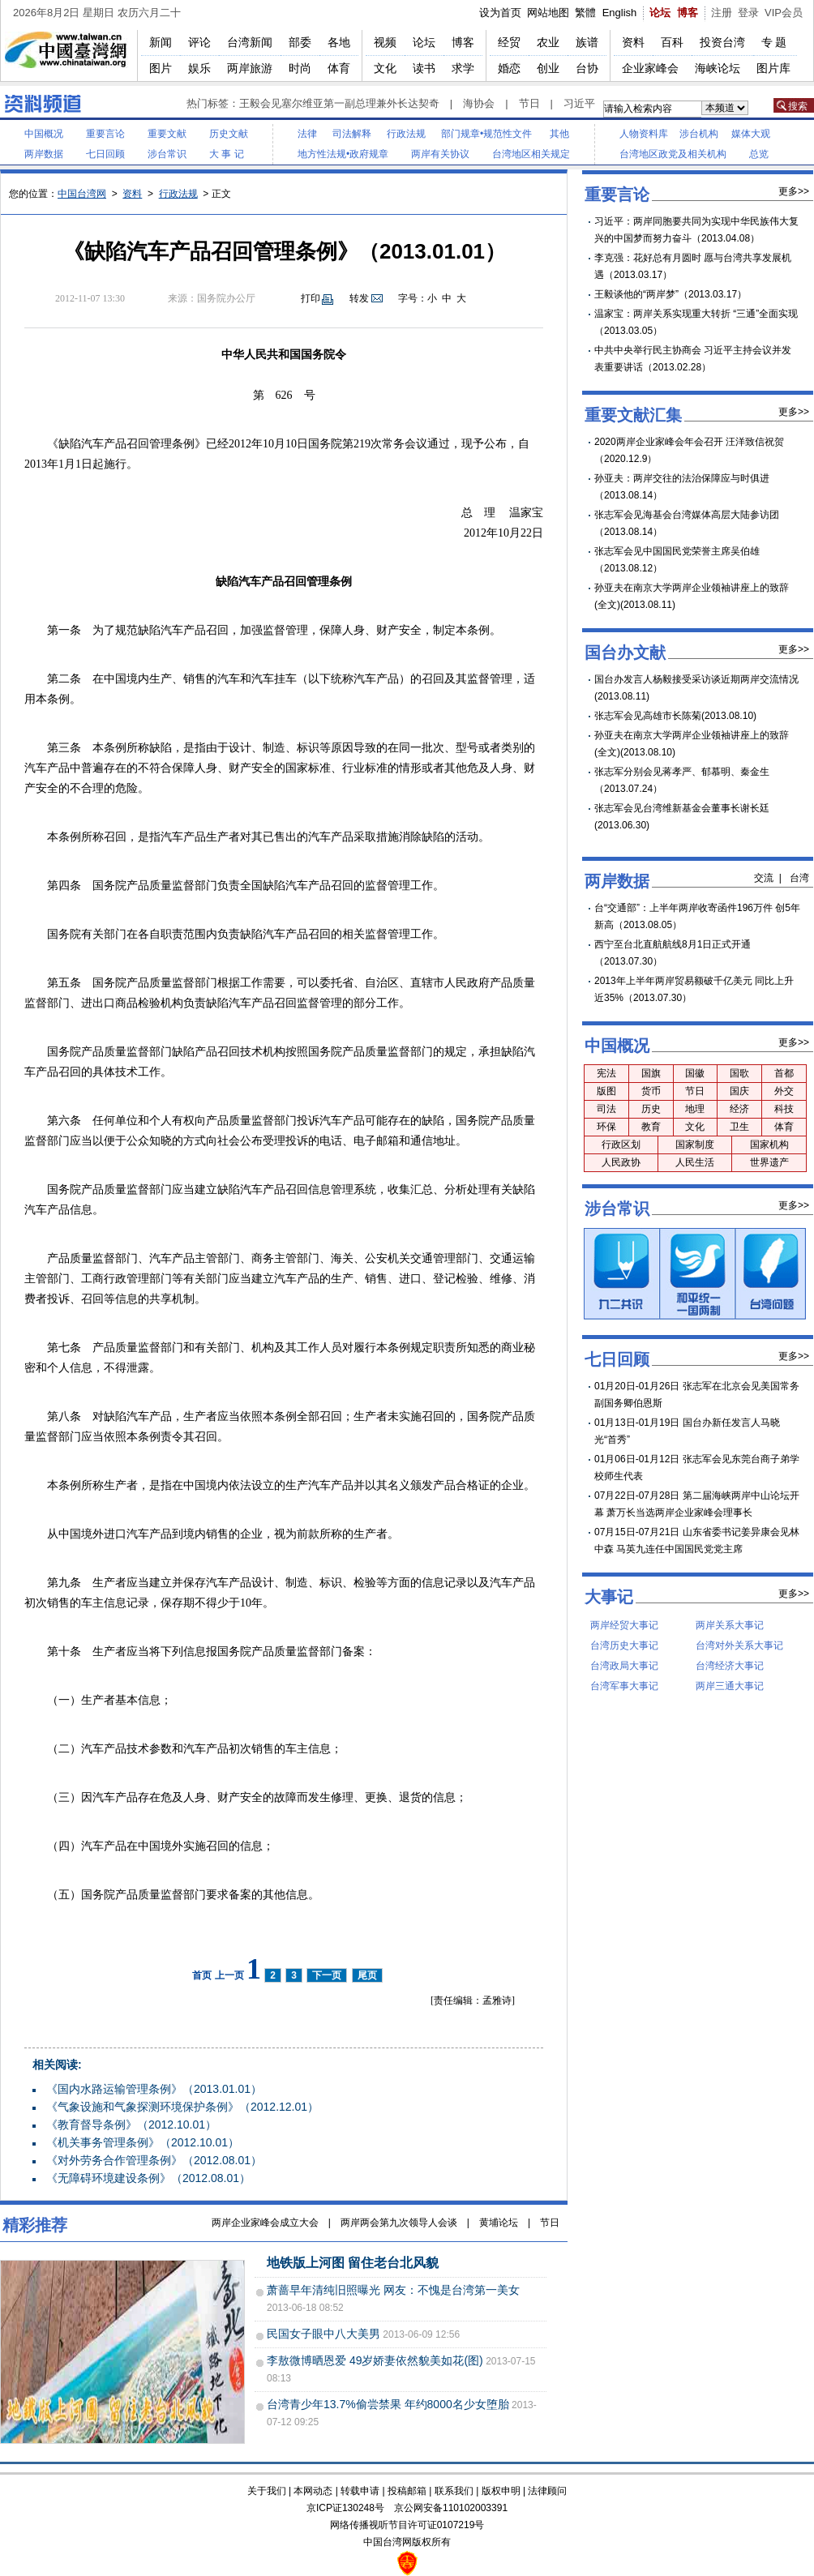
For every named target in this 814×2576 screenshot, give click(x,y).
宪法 (606, 1073)
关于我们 (266, 2491)
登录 (748, 12)
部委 (300, 42)
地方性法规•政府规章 (343, 154)
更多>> (793, 191)
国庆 (739, 1091)
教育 (651, 1126)
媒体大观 (750, 133)
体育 (339, 68)
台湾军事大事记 (624, 1686)
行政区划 (621, 1144)
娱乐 (199, 68)
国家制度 (694, 1144)
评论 (199, 42)
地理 (695, 1109)
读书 (424, 68)
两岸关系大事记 (730, 1625)
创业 (548, 68)
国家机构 (769, 1144)
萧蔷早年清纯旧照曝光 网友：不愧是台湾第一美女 (393, 2289)
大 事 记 (226, 154)
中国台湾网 (82, 193)
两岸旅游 (249, 68)
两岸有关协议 (440, 154)
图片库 (773, 68)
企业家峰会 (650, 68)
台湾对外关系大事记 (739, 1645)
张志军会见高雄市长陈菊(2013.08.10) (675, 715)
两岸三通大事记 (730, 1686)
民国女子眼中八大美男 (323, 2333)
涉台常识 (167, 154)
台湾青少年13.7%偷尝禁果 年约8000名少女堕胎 (388, 2404)
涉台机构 (698, 133)
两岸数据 (43, 154)
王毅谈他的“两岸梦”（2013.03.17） (670, 294)
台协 (587, 68)
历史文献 (228, 133)
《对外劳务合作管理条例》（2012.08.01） (154, 2160)
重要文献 (167, 133)
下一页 (326, 1975)
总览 (759, 154)
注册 (721, 12)
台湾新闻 (249, 42)
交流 (763, 878)
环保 (606, 1126)
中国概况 (43, 133)
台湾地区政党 (648, 154)
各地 (339, 42)
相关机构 (707, 154)
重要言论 (105, 133)
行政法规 (406, 133)
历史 (651, 1109)
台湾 (799, 878)
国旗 (651, 1073)
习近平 (579, 103)
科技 (784, 1109)
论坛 (659, 12)
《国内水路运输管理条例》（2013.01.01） (154, 2088)
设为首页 (500, 12)
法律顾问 (547, 2491)
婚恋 (509, 68)
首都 (784, 1073)
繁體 (585, 12)
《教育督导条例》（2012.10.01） (131, 2124)
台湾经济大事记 (730, 1665)
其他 (559, 133)
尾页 (367, 1975)
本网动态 (312, 2491)
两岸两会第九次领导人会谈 (399, 2222)
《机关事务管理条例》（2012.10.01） (142, 2142)
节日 (529, 103)
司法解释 (351, 133)
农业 (548, 42)
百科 (672, 42)
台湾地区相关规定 (531, 154)
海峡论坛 (717, 68)
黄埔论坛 (498, 2222)
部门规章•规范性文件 (486, 133)
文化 (385, 68)
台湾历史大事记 (624, 1645)
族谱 (587, 42)
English (619, 12)
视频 (385, 42)
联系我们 (454, 2491)
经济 (739, 1109)
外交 (784, 1091)
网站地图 (548, 12)
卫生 (739, 1126)
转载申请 (360, 2491)
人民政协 (621, 1162)
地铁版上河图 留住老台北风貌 (353, 2263)
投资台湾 (722, 42)
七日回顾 (105, 154)
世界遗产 (769, 1162)
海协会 (479, 103)
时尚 (300, 68)
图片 (160, 68)
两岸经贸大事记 (624, 1625)
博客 (687, 12)
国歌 (739, 1073)
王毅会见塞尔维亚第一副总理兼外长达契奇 (339, 103)
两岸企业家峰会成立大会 (265, 2222)
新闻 (160, 42)
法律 (307, 133)
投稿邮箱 (407, 2491)
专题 (775, 42)
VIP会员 (784, 12)
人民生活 (694, 1162)
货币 (651, 1091)
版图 (606, 1091)
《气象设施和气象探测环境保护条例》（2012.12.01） (182, 2106)
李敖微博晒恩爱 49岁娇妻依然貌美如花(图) (375, 2360)
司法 (606, 1109)
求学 (463, 68)
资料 (633, 42)
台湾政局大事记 (624, 1665)
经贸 (509, 42)
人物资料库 (643, 133)
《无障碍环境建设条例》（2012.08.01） (148, 2178)
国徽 (695, 1073)
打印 (310, 298)
